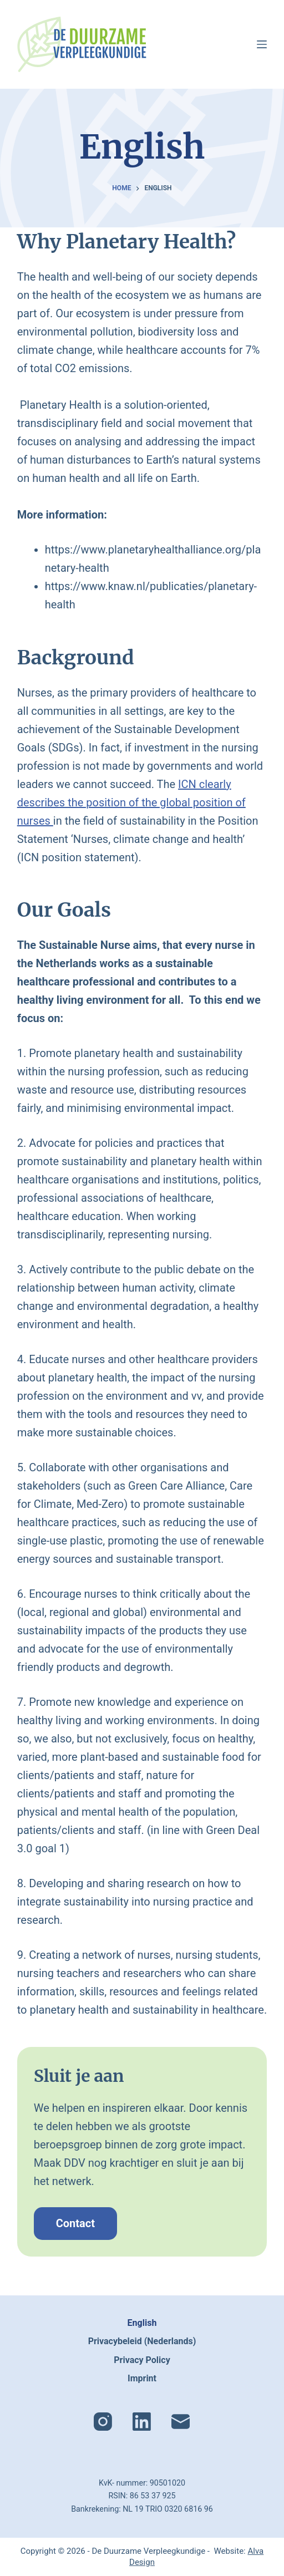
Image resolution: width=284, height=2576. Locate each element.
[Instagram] (103, 2421)
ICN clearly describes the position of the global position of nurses (131, 802)
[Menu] (262, 44)
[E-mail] (180, 2421)
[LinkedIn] (142, 2421)
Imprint (142, 2378)
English (142, 2323)
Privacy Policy (142, 2360)
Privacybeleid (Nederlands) (142, 2341)
